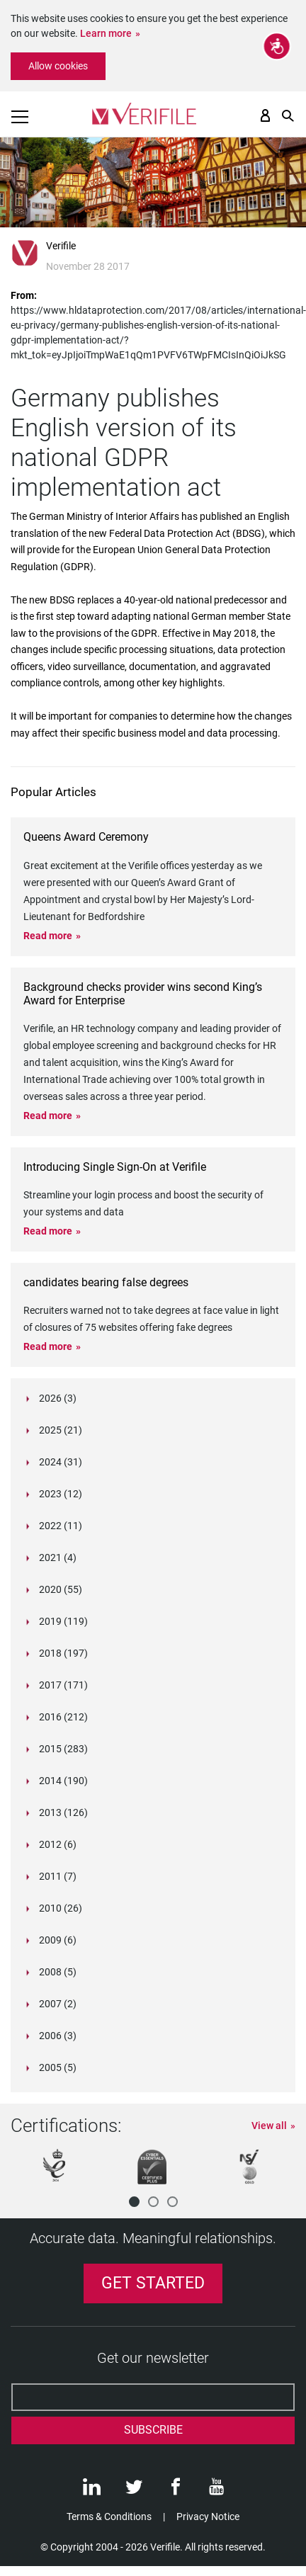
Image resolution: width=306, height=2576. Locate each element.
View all (269, 2125)
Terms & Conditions (109, 2516)
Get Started (153, 2283)
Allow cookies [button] (58, 66)
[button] (134, 2201)
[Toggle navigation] (20, 116)
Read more (47, 935)
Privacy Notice (207, 2516)
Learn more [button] (106, 33)
